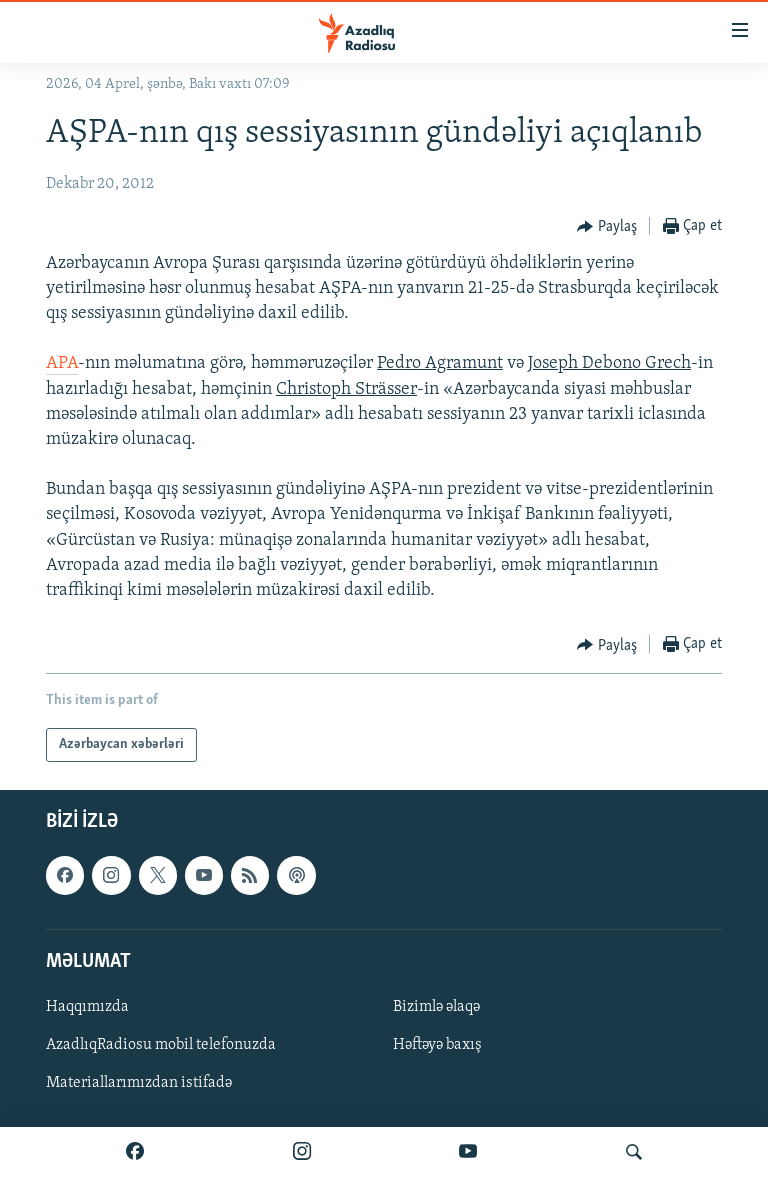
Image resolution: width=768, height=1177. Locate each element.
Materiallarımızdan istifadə (139, 1083)
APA (62, 363)
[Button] (607, 227)
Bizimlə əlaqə (436, 1007)
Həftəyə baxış (437, 1045)
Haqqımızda (87, 1007)
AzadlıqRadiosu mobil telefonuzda (161, 1045)
